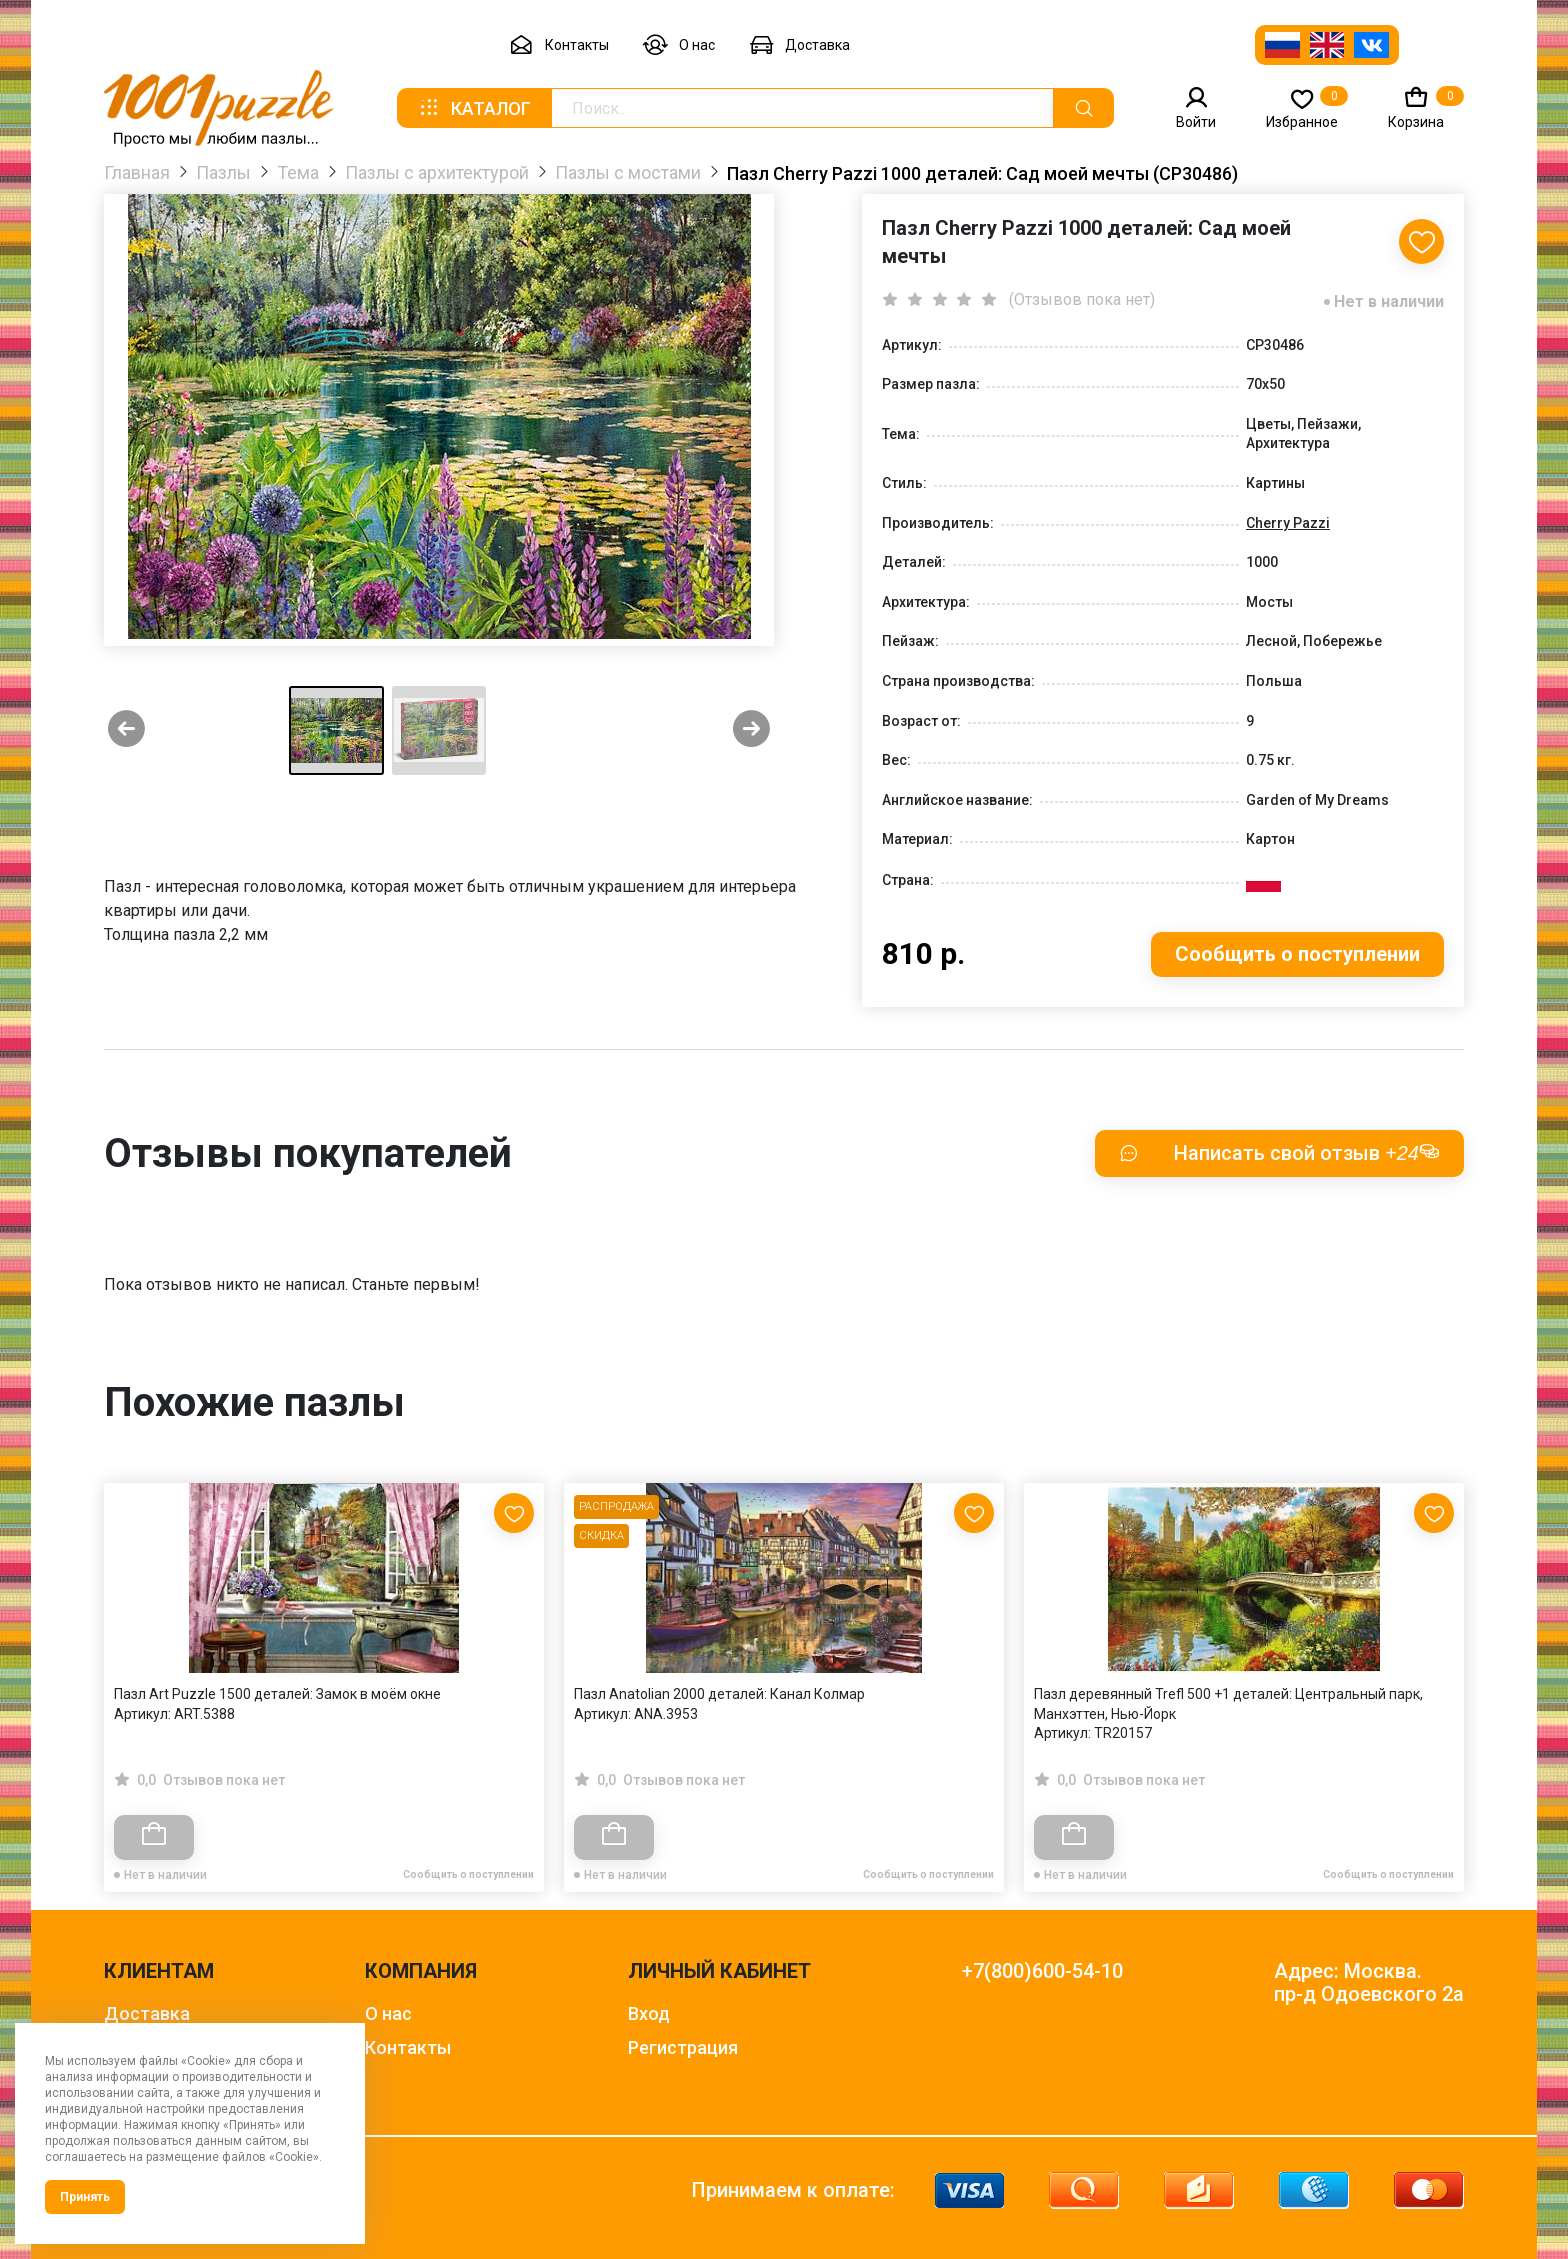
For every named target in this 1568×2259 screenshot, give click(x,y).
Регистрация (683, 2047)
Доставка (799, 45)
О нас (679, 45)
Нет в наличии (1389, 301)
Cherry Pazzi (1288, 523)
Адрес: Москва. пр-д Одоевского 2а (1369, 1983)
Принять (85, 2197)
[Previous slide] (126, 730)
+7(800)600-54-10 (1042, 1971)
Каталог (474, 108)
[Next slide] (751, 730)
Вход (649, 2013)
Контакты (559, 45)
